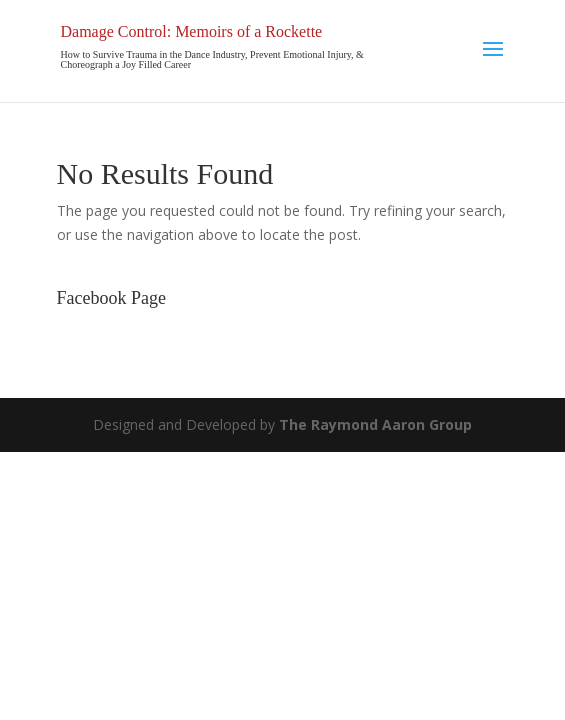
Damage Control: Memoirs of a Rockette (192, 31)
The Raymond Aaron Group (375, 424)
